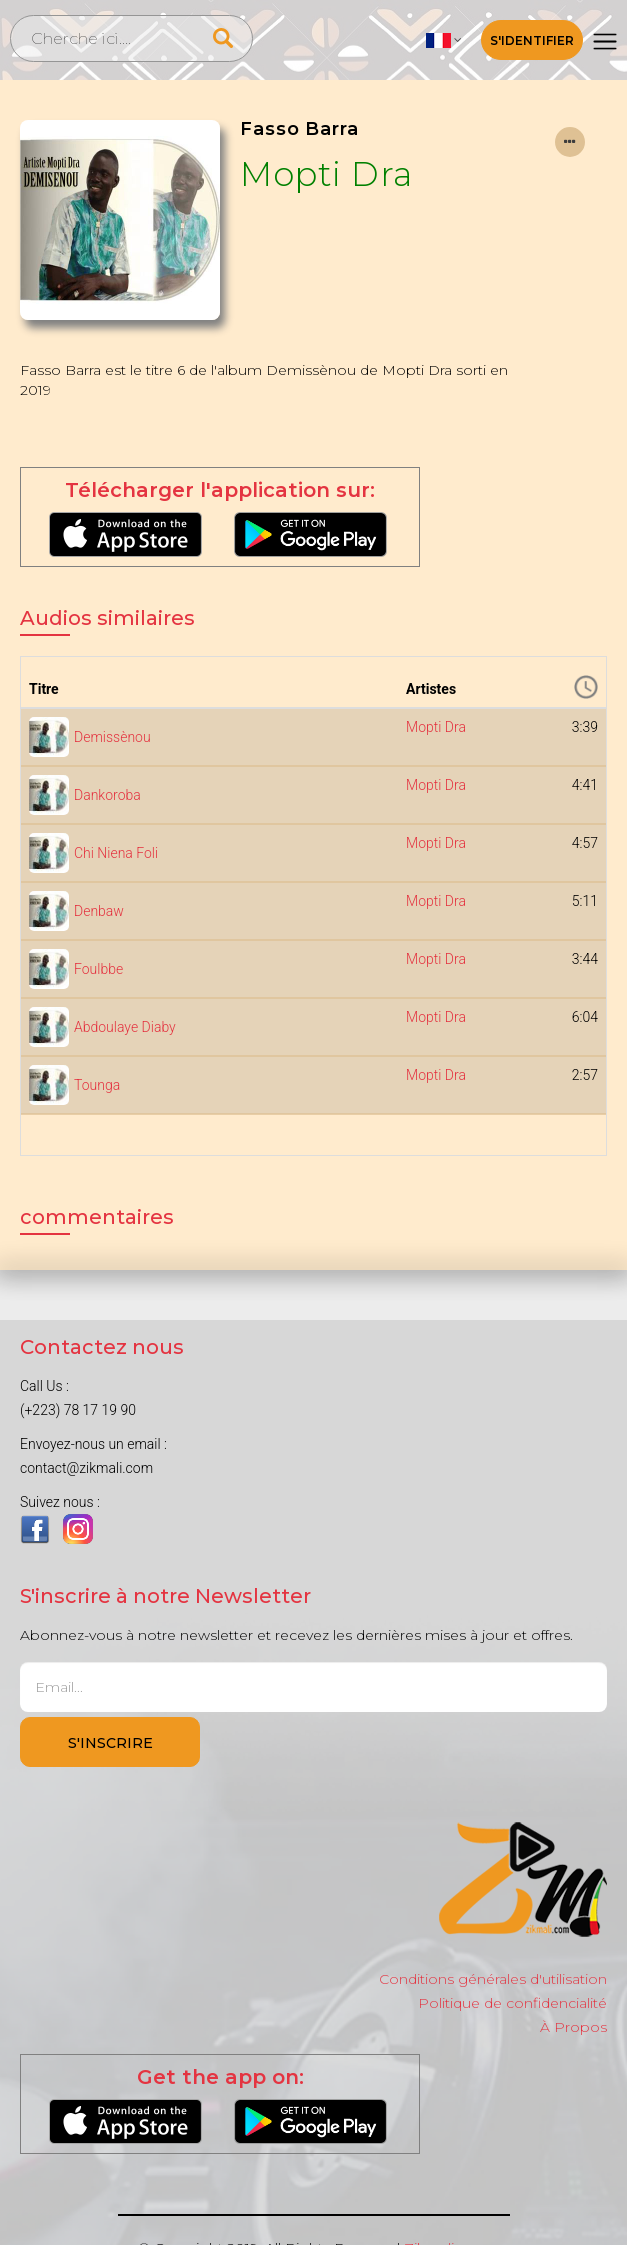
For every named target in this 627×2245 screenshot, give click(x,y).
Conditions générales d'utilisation (493, 1979)
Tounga (97, 1085)
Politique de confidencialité (512, 2003)
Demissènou (112, 737)
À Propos (573, 2027)
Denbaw (99, 911)
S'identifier (532, 40)
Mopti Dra (326, 173)
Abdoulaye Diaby (125, 1027)
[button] (444, 40)
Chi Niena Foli (116, 853)
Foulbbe (98, 969)
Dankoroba (107, 795)
